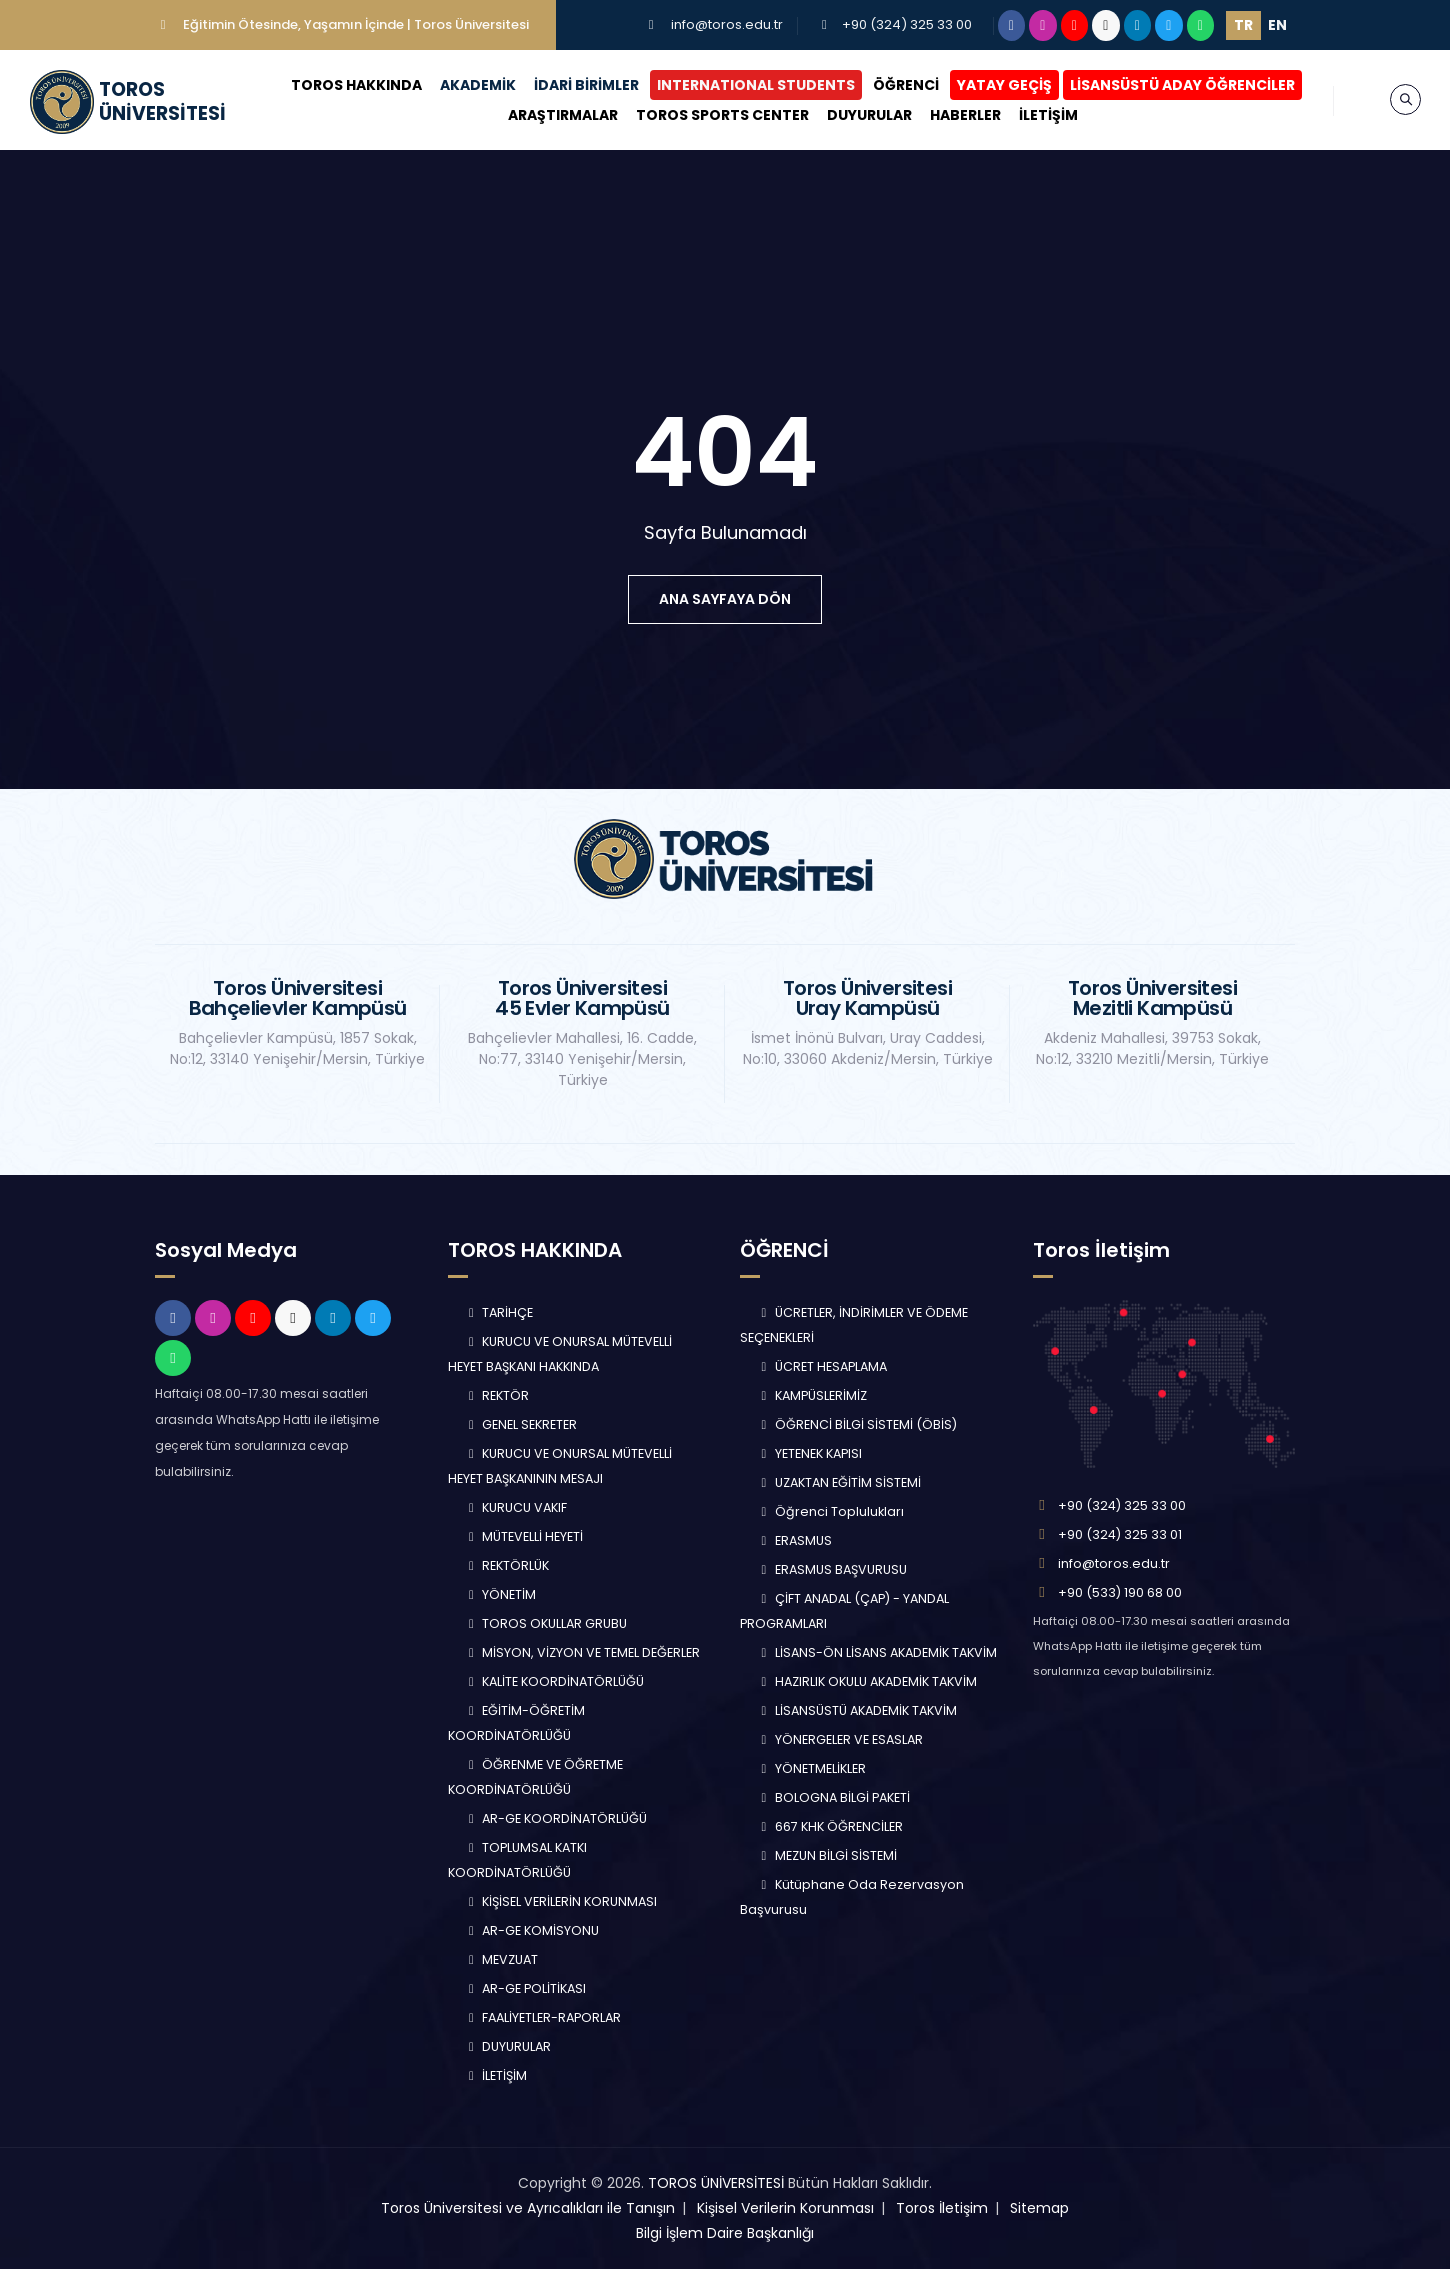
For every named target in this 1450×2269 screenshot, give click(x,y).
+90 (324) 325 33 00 (907, 24)
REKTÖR (497, 1395)
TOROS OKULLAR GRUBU (546, 1623)
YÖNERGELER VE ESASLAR (839, 1739)
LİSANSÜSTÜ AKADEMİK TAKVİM (856, 1710)
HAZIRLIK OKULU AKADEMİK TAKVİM (866, 1681)
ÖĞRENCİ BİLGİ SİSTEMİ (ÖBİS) (856, 1424)
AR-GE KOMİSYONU (532, 1930)
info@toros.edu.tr (727, 24)
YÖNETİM (500, 1594)
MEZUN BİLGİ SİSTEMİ (826, 1855)
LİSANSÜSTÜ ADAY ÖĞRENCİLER (1182, 85)
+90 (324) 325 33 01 (1120, 1534)
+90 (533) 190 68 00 (1120, 1592)
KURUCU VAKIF (516, 1507)
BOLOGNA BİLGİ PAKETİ (833, 1797)
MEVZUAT (501, 1959)
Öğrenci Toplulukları (830, 1511)
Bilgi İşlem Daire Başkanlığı (725, 2233)
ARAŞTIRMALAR (563, 115)
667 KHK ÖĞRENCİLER (829, 1826)
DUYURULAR (869, 115)
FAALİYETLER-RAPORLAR (543, 2017)
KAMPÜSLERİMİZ (811, 1395)
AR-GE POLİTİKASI (525, 1988)
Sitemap (1039, 2208)
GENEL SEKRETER (521, 1424)
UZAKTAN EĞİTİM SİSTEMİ (838, 1482)
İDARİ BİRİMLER (586, 85)
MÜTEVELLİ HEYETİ (524, 1536)
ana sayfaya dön (725, 599)
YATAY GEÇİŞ (1004, 85)
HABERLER (965, 115)
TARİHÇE (499, 1312)
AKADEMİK (478, 85)
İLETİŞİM (1048, 115)
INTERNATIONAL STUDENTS (756, 85)
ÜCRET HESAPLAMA (821, 1366)
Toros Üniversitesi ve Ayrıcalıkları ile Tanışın (528, 2208)
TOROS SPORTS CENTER (722, 115)
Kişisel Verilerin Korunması (785, 2208)
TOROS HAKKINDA (356, 85)
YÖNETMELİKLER (811, 1768)
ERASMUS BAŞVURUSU (831, 1569)
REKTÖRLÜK (507, 1565)
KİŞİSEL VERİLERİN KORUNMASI (561, 1901)
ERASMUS (794, 1540)
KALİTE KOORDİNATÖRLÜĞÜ (554, 1681)
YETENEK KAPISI (809, 1453)
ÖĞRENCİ (906, 85)
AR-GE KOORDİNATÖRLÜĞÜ (556, 1818)
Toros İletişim (942, 2208)
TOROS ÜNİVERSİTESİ (716, 2183)
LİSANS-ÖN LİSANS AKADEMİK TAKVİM (876, 1652)
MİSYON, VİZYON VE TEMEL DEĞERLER (582, 1652)
